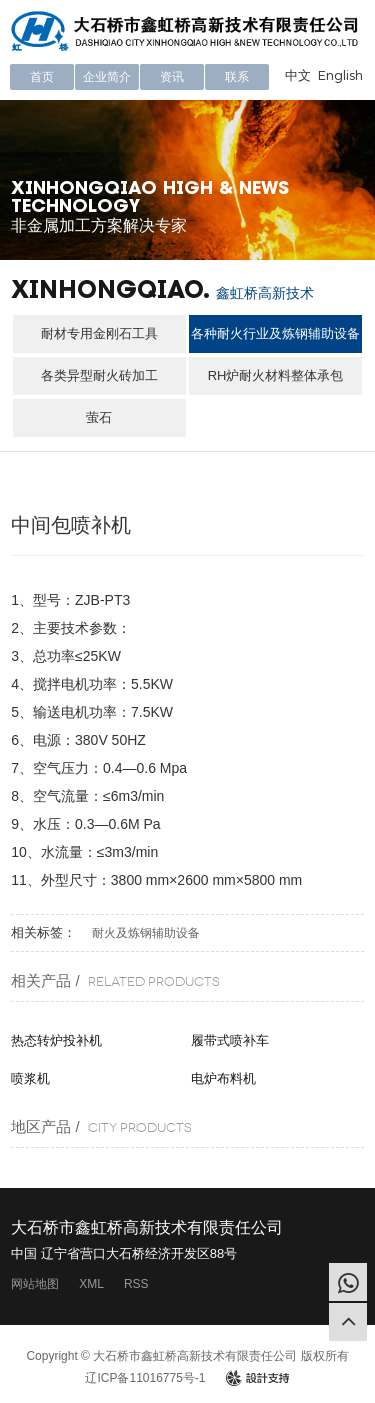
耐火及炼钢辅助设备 (146, 933)
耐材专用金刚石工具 (99, 333)
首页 (42, 77)
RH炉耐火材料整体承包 (276, 375)
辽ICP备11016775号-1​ (145, 1378)
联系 (237, 77)
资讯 (172, 77)
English (340, 75)
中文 (298, 75)
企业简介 (107, 77)
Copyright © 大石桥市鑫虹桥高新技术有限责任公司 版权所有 (187, 1356)
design (257, 1378)
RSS (136, 1284)
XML (91, 1284)
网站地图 (35, 1284)
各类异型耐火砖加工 (99, 375)
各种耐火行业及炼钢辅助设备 (275, 333)
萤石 (99, 417)
